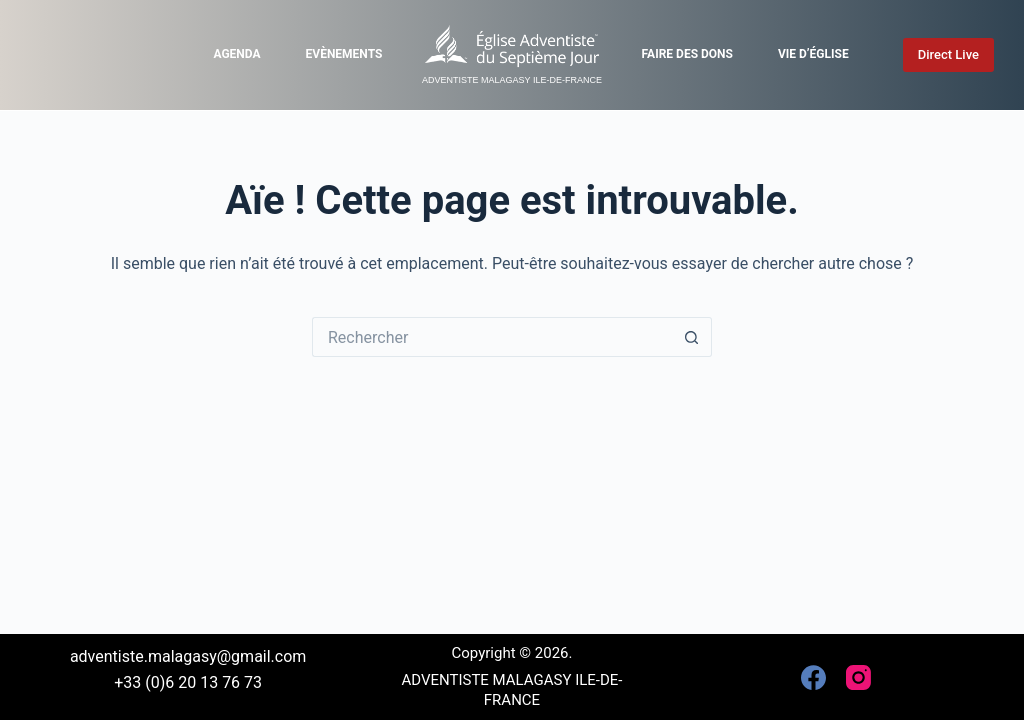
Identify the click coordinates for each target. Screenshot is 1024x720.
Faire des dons (687, 54)
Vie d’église (813, 54)
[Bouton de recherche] (692, 337)
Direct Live (948, 54)
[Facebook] (813, 677)
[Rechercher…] (492, 337)
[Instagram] (858, 677)
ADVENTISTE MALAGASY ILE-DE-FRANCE (512, 80)
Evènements (344, 54)
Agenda (236, 54)
